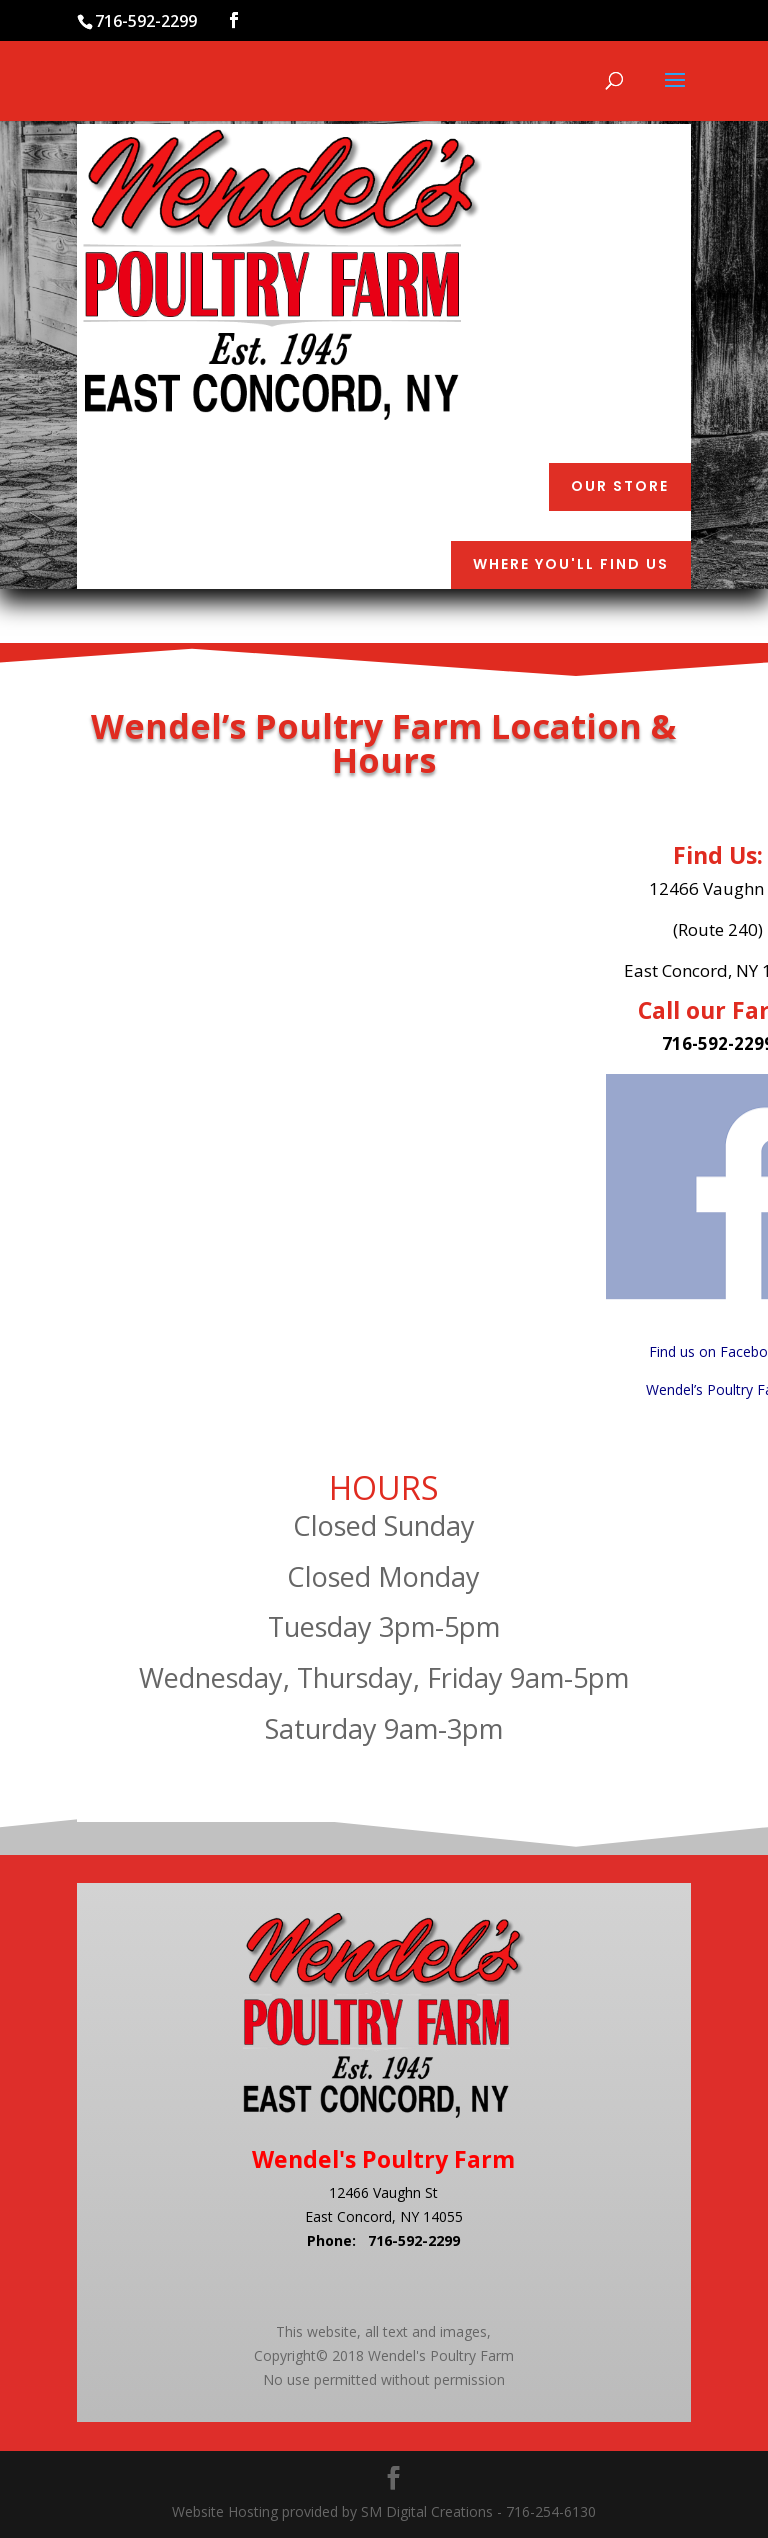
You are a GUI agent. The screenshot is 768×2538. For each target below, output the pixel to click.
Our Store (620, 486)
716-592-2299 (414, 2240)
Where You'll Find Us (571, 564)
